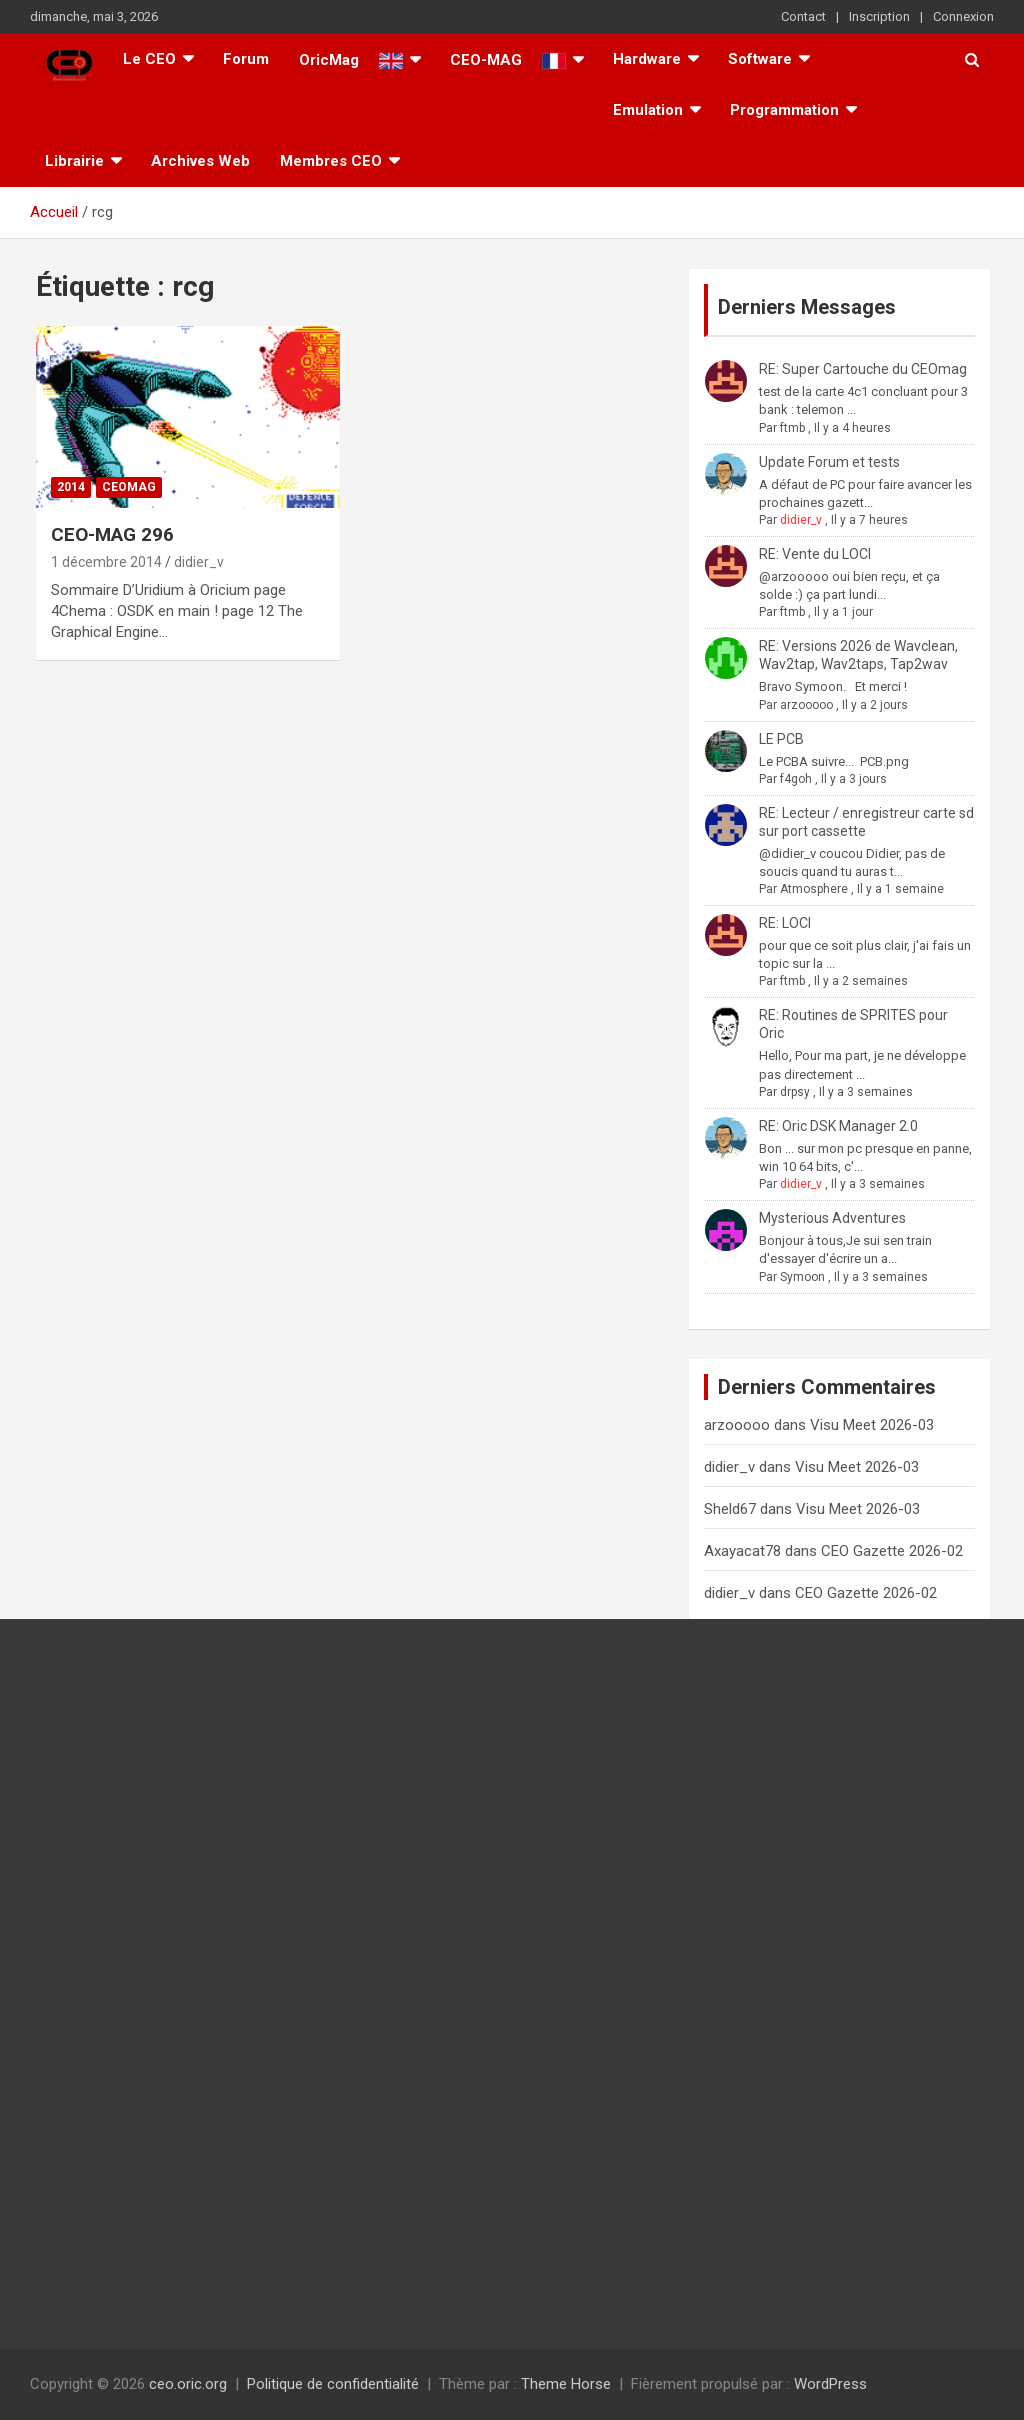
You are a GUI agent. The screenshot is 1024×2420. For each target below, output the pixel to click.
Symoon (802, 1277)
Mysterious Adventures (832, 1218)
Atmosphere (814, 889)
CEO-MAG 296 (112, 534)
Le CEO (149, 59)
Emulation (648, 110)
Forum (246, 59)
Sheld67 (730, 1509)
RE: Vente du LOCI (815, 554)
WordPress (830, 2384)
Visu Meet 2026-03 (872, 1425)
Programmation (784, 110)
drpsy (795, 1092)
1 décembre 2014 (106, 562)
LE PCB (781, 739)
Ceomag (129, 487)
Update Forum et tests (829, 462)
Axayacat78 (742, 1551)
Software (760, 59)
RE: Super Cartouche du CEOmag (863, 369)
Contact (803, 16)
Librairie (74, 161)
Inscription (879, 16)
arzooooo (806, 705)
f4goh (796, 779)
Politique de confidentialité (333, 2384)
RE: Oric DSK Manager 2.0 (838, 1126)
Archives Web (200, 161)
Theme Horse (566, 2384)
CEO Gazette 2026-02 (892, 1551)
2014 (71, 487)
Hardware (647, 59)
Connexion (963, 16)
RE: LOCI (785, 923)
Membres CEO (331, 161)
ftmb (792, 428)
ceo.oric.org (188, 2384)
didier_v (199, 562)
